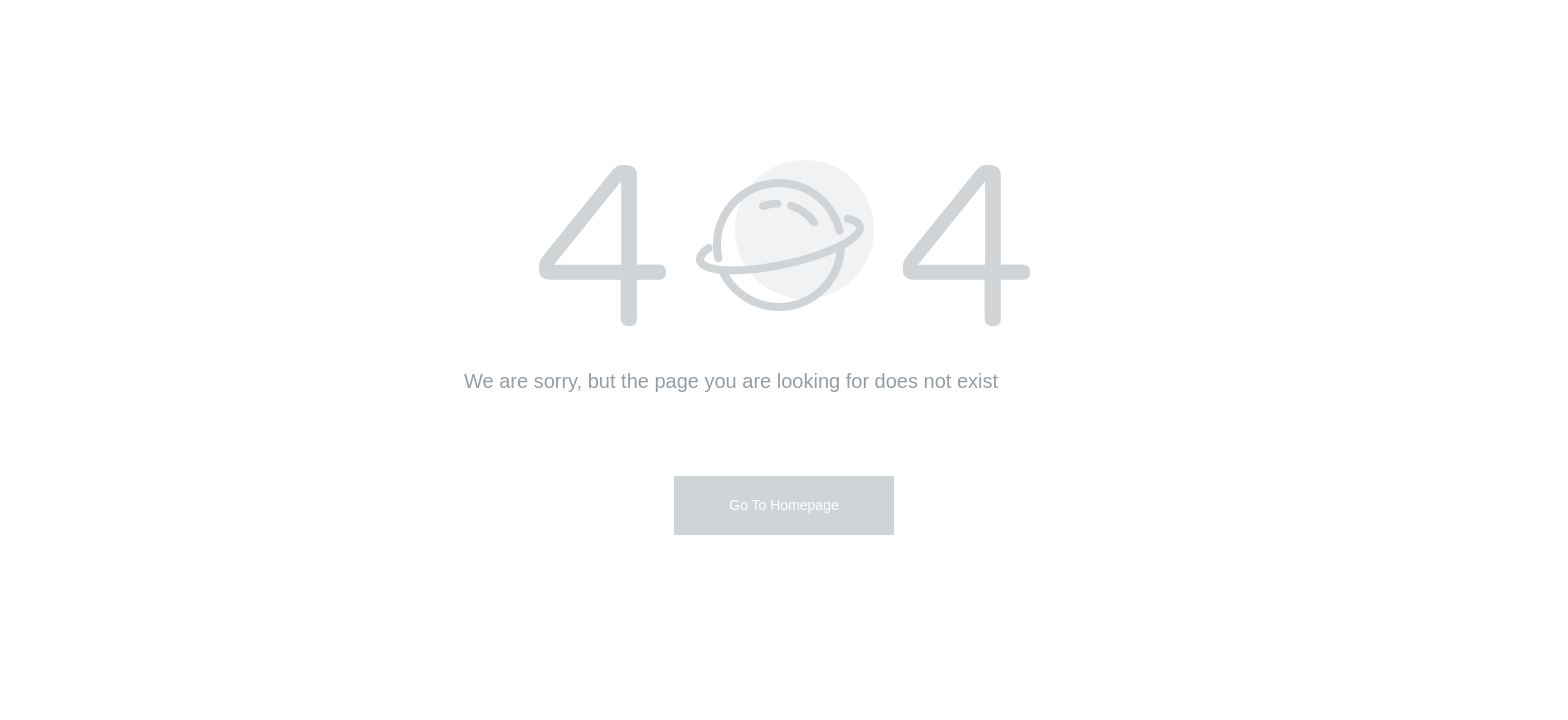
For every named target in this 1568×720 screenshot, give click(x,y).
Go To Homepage (783, 505)
